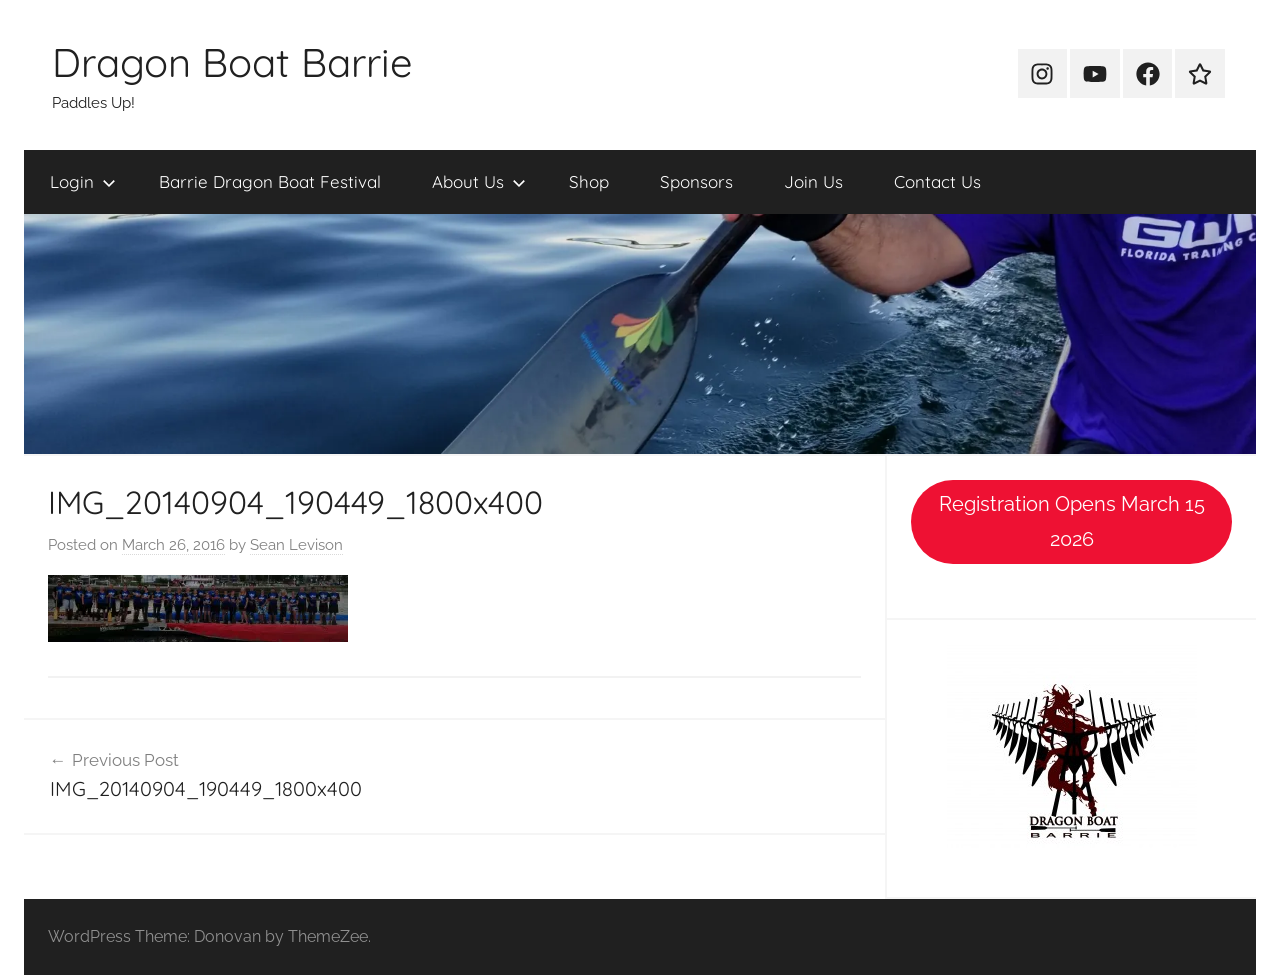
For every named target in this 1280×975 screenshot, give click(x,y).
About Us (479, 181)
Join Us (813, 181)
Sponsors (696, 181)
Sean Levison (296, 545)
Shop (589, 181)
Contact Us (937, 181)
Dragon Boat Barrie (232, 62)
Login (83, 181)
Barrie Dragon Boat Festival (270, 181)
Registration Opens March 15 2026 (1072, 521)
